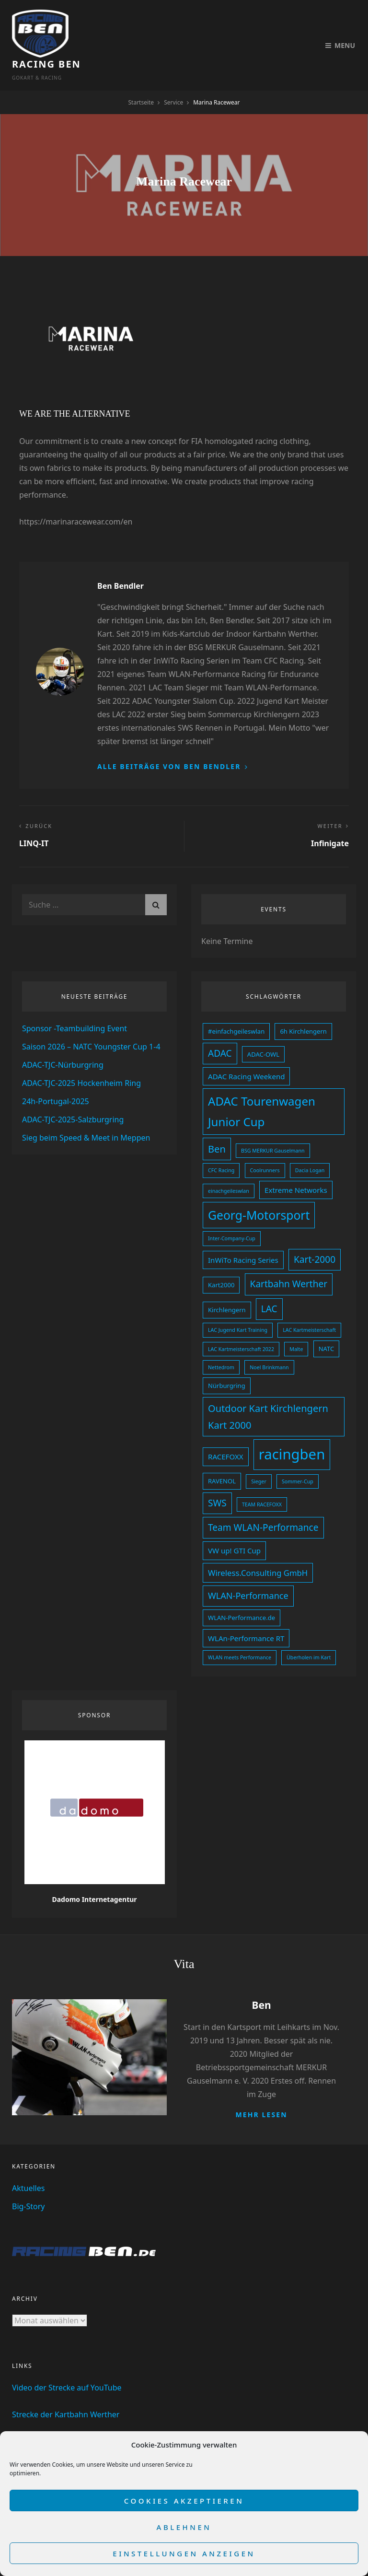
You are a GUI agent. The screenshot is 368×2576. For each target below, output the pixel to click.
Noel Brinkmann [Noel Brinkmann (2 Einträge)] (269, 1343)
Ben (261, 1981)
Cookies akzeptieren (184, 2501)
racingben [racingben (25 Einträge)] (292, 1430)
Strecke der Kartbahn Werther (65, 2391)
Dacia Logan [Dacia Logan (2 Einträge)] (310, 1146)
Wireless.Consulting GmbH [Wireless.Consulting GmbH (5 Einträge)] (258, 1549)
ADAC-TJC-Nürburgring (63, 1041)
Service (173, 79)
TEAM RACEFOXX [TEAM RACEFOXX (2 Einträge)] (262, 1481)
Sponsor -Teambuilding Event (74, 1005)
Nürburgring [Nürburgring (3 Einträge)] (226, 1362)
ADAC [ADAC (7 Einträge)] (220, 1030)
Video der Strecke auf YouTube (67, 2364)
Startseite (141, 79)
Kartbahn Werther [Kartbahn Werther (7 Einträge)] (289, 1260)
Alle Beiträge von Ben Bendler (170, 742)
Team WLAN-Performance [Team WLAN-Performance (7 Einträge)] (263, 1504)
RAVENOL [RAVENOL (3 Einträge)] (222, 1457)
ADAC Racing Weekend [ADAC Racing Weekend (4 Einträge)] (246, 1053)
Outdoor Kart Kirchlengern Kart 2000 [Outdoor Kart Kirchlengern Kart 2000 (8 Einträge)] (268, 1393)
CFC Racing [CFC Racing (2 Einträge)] (221, 1146)
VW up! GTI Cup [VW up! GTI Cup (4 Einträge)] (234, 1527)
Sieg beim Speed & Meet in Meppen (86, 1114)
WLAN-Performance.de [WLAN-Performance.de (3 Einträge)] (241, 1594)
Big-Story (28, 2183)
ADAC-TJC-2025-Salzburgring (73, 1096)
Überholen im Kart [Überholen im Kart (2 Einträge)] (309, 1634)
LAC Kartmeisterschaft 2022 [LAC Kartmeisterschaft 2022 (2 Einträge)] (241, 1325)
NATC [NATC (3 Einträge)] (326, 1325)
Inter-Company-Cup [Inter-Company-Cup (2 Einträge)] (231, 1215)
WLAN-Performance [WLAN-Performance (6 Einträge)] (248, 1572)
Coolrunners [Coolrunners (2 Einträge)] (265, 1146)
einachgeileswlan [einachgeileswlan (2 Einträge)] (228, 1167)
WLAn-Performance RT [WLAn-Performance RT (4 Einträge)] (246, 1615)
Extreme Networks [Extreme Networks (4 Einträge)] (295, 1166)
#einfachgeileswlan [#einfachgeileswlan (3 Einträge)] (236, 1007)
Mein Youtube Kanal (48, 2418)
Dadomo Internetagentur (94, 1875)
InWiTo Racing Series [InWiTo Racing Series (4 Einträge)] (243, 1236)
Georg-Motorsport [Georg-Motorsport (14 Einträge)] (259, 1192)
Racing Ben (107, 28)
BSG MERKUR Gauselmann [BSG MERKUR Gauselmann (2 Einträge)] (273, 1127)
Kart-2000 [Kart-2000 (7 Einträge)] (314, 1236)
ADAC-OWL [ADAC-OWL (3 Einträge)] (263, 1030)
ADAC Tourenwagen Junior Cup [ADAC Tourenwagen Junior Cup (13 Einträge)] (261, 1088)
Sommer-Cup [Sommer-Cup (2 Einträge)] (297, 1458)
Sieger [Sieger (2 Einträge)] (258, 1458)
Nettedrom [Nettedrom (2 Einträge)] (221, 1343)
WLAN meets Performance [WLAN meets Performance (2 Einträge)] (239, 1634)
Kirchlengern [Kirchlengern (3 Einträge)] (227, 1286)
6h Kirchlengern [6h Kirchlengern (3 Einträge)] (303, 1007)
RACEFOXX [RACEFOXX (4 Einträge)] (225, 1433)
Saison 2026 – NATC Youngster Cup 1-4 (91, 1023)
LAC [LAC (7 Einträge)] (269, 1285)
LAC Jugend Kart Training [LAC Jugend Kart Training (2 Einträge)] (237, 1306)
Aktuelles (28, 2164)
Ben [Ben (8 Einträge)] (217, 1125)
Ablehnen (184, 2527)
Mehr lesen (261, 2091)
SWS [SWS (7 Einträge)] (217, 1479)
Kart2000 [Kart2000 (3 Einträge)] (221, 1261)
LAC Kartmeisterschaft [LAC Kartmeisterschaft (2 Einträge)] (309, 1306)
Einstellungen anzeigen (184, 2553)
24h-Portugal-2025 (55, 1077)
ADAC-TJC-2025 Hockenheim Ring (81, 1059)
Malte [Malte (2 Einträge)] (296, 1325)
